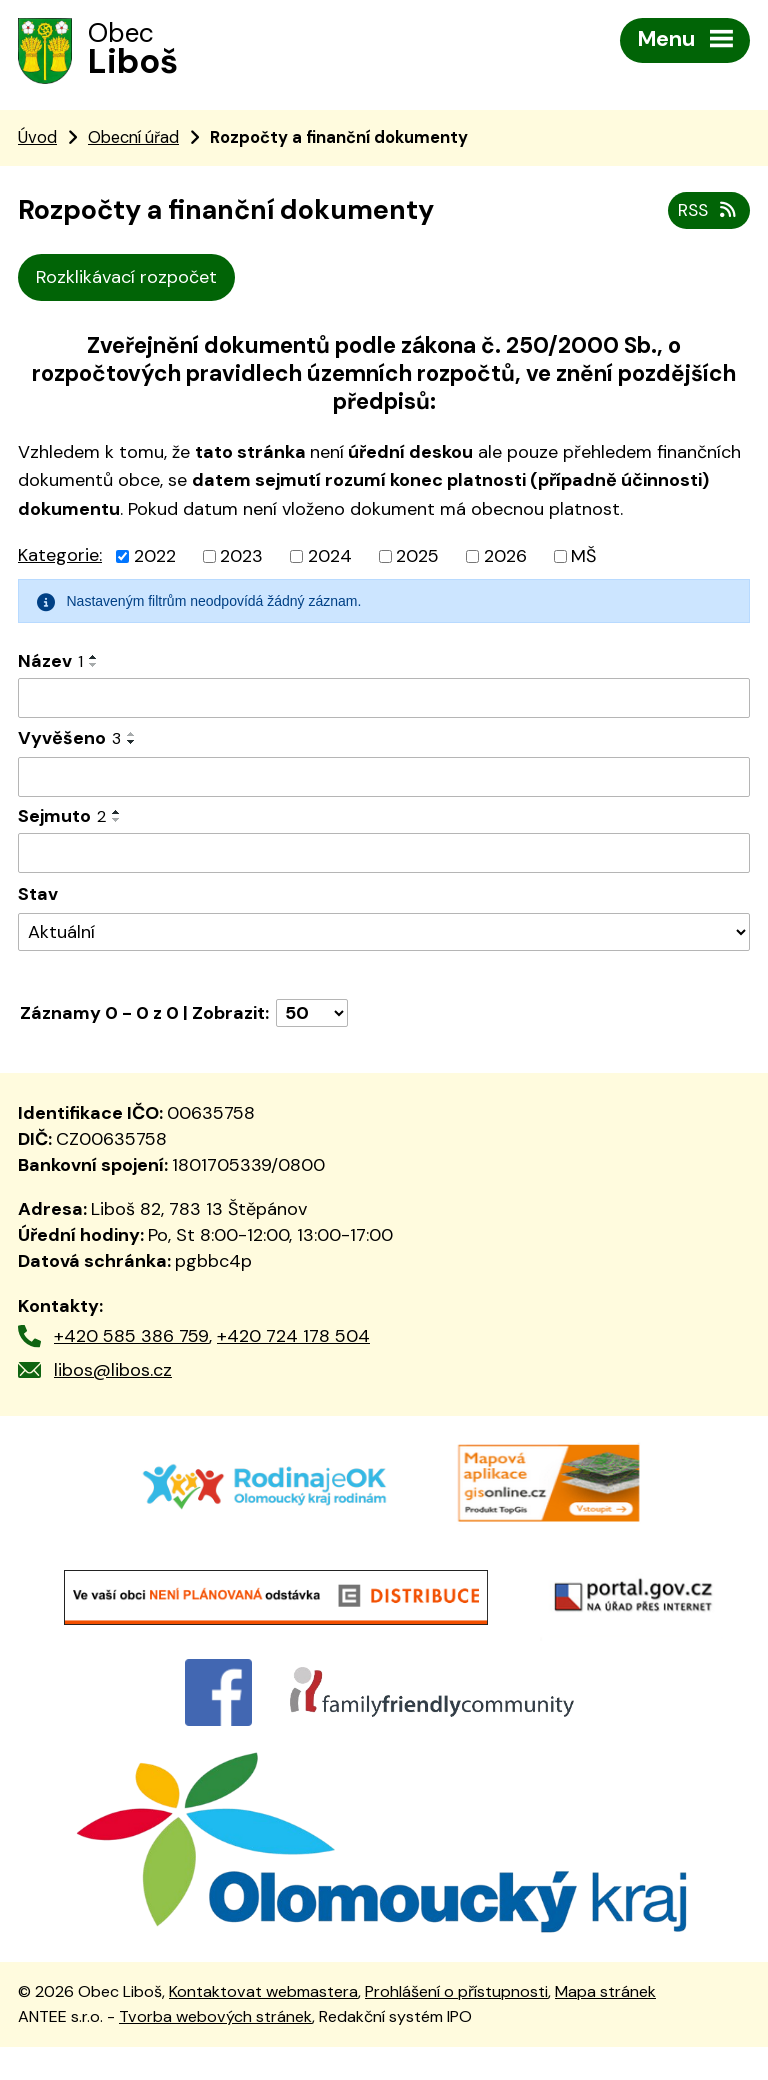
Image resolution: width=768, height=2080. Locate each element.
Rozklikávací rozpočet (126, 281)
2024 (330, 560)
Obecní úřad (133, 140)
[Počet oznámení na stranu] (312, 1017)
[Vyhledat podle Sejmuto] (384, 857)
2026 (505, 560)
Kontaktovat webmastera (263, 2025)
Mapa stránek (605, 2025)
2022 (155, 560)
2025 (417, 560)
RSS (707, 213)
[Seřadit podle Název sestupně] (94, 669)
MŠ (583, 560)
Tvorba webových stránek (215, 2049)
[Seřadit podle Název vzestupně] (94, 661)
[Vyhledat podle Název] (384, 702)
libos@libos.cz (113, 1374)
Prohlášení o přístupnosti (456, 2025)
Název (50, 665)
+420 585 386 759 (131, 1339)
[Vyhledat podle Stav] (384, 935)
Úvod (37, 140)
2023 (241, 560)
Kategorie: (60, 559)
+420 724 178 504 (293, 1339)
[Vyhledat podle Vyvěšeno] (384, 781)
